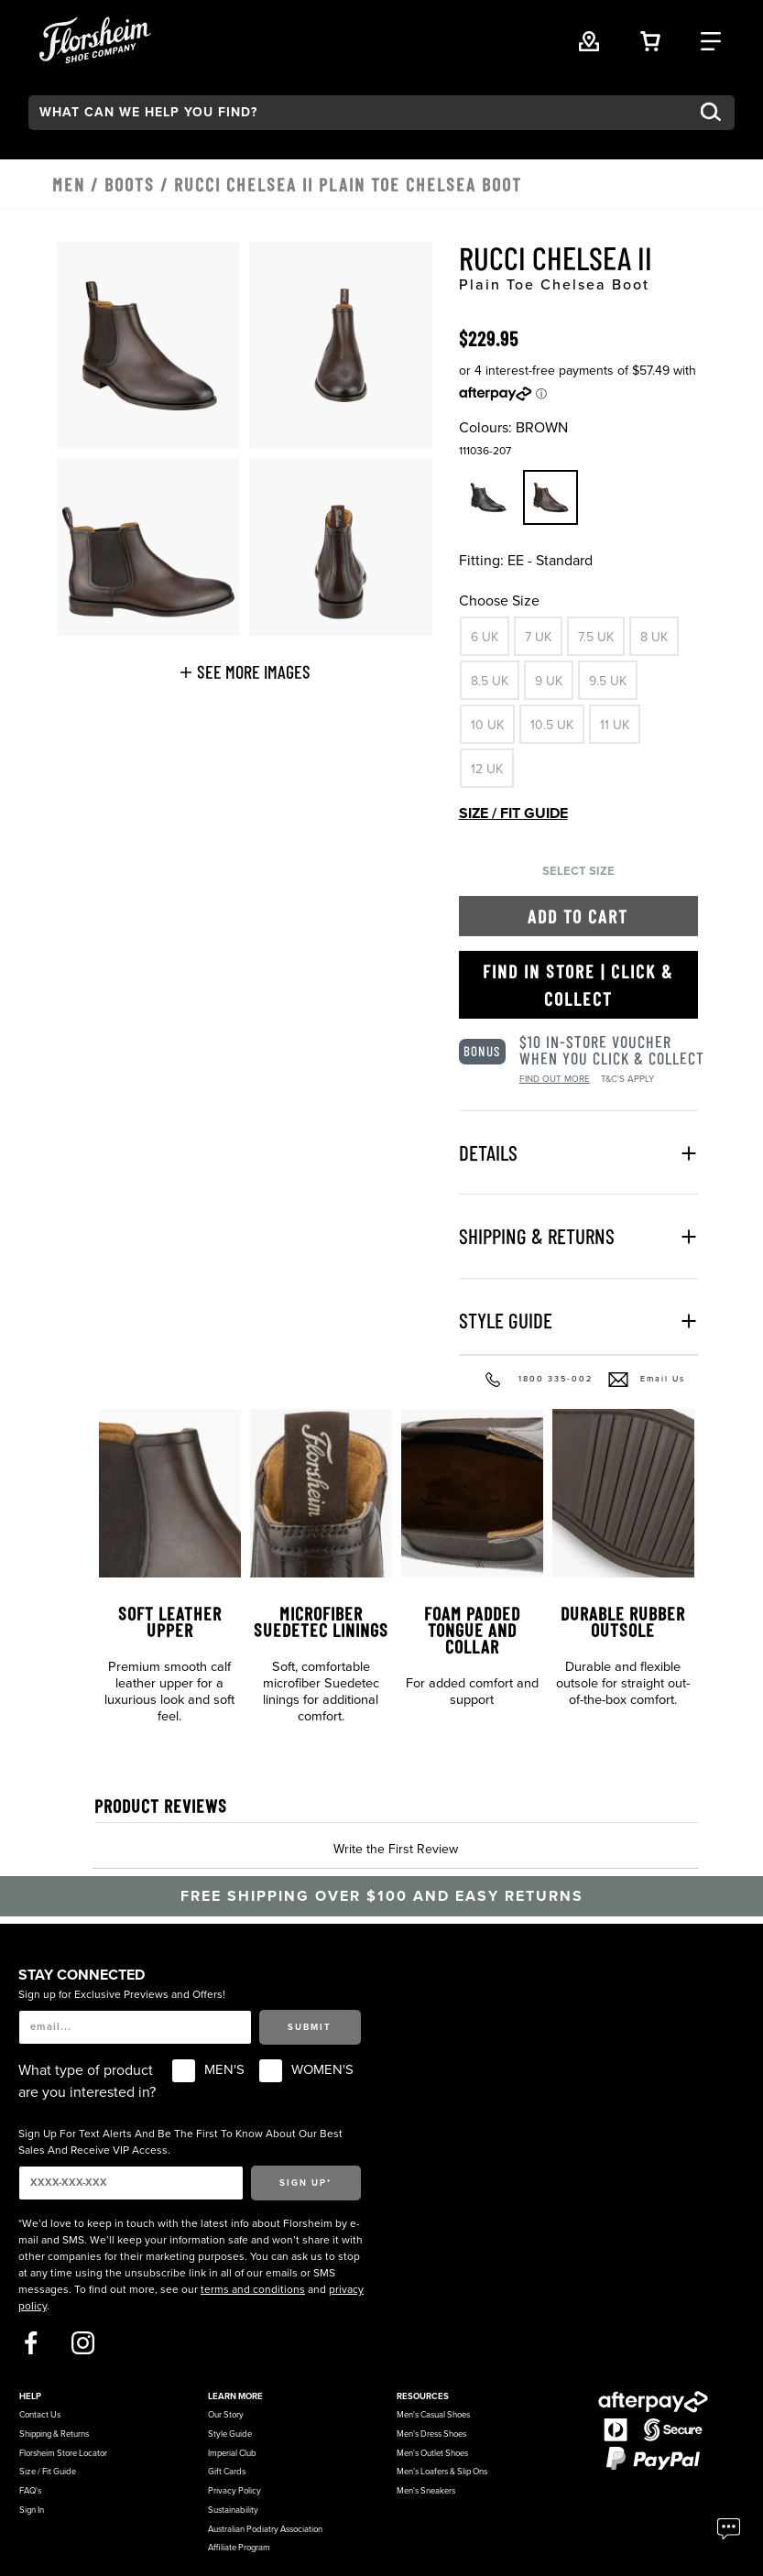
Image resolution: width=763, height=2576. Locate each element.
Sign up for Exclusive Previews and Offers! (121, 1994)
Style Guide (230, 2434)
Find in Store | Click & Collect (578, 985)
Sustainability (233, 2510)
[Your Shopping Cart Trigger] (650, 39)
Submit (310, 2027)
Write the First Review (395, 1849)
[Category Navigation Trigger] (711, 39)
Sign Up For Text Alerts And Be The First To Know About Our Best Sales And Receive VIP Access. (180, 2141)
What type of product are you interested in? (87, 2081)
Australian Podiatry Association (265, 2529)
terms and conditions (253, 2289)
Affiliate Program (239, 2547)
